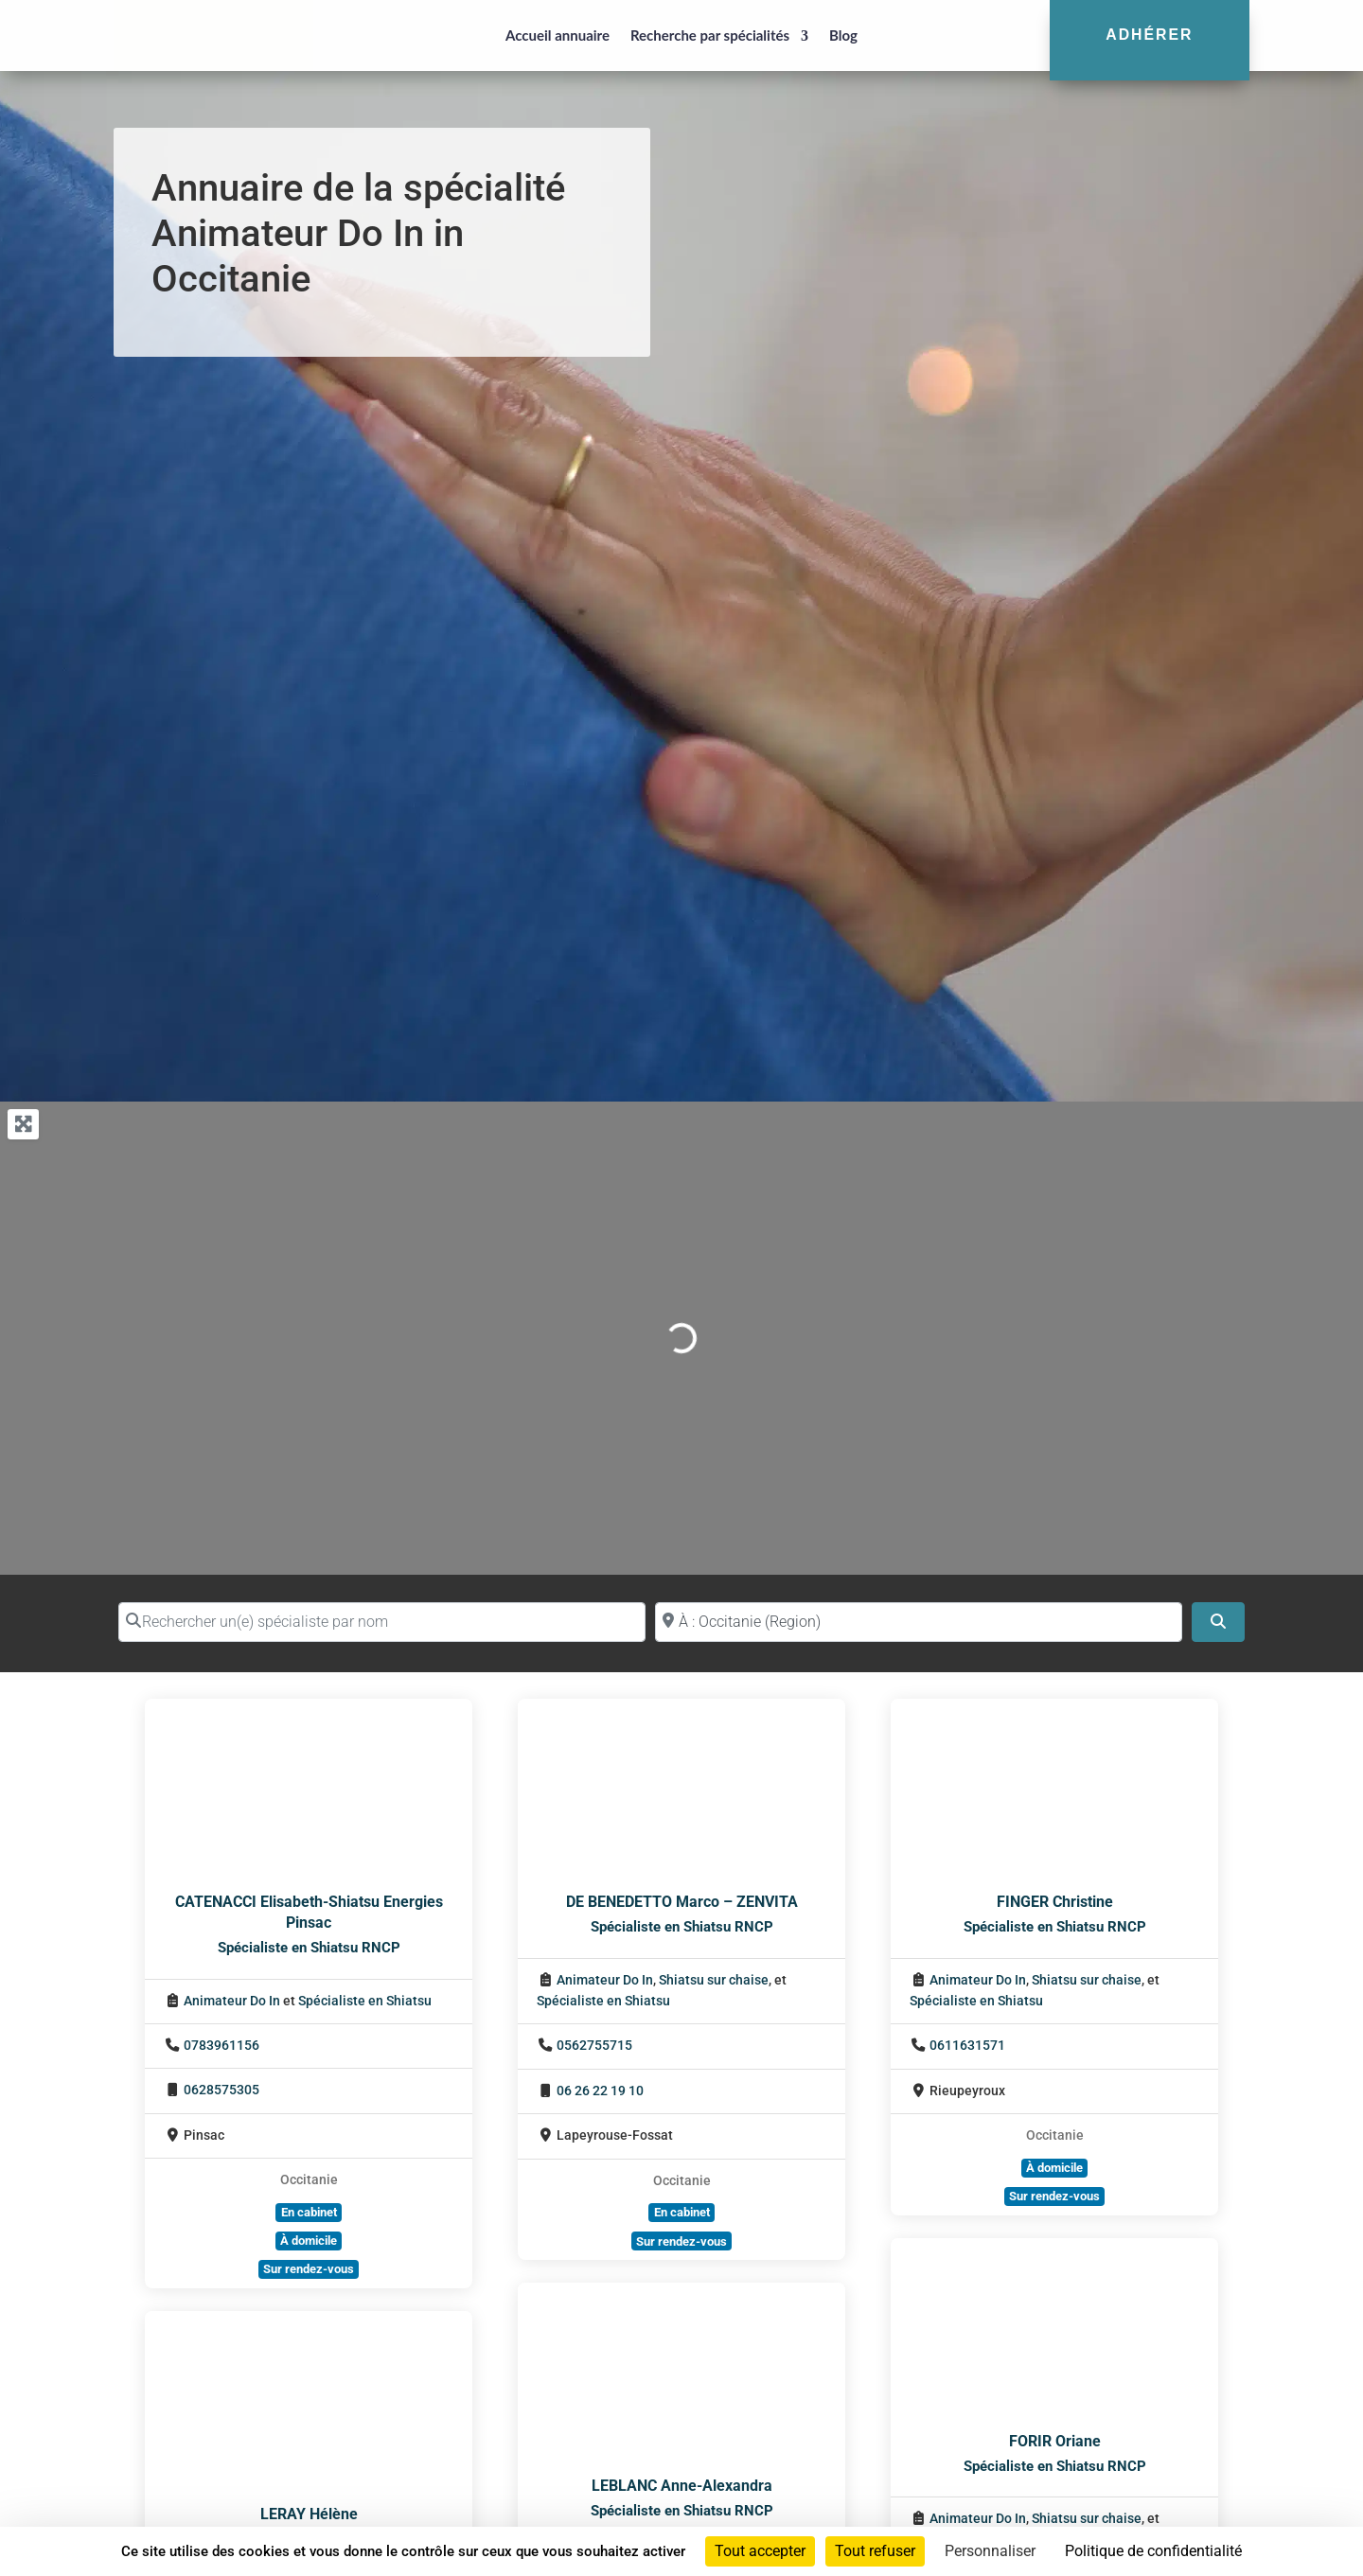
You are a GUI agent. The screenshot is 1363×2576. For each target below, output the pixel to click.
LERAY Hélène (309, 2514)
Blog (843, 35)
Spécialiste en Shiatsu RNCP (309, 1947)
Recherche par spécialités (709, 35)
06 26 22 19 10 (600, 2091)
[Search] (1218, 1622)
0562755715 (594, 2046)
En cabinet (309, 2212)
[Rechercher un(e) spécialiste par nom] (382, 1622)
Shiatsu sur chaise (714, 1980)
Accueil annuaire (557, 35)
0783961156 (221, 2046)
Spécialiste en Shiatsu (365, 2001)
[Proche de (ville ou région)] (918, 1622)
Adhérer (1149, 34)
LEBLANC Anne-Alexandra (682, 2486)
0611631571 (967, 2046)
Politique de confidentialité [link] (1153, 2551)
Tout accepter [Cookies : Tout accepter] (760, 2551)
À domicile (308, 2240)
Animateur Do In (232, 2001)
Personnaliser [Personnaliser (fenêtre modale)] (990, 2551)
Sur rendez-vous (308, 2269)
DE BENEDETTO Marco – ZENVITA (682, 1902)
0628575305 (221, 2090)
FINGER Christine (1055, 1902)
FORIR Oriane (1055, 2441)
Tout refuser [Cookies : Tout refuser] (875, 2551)
